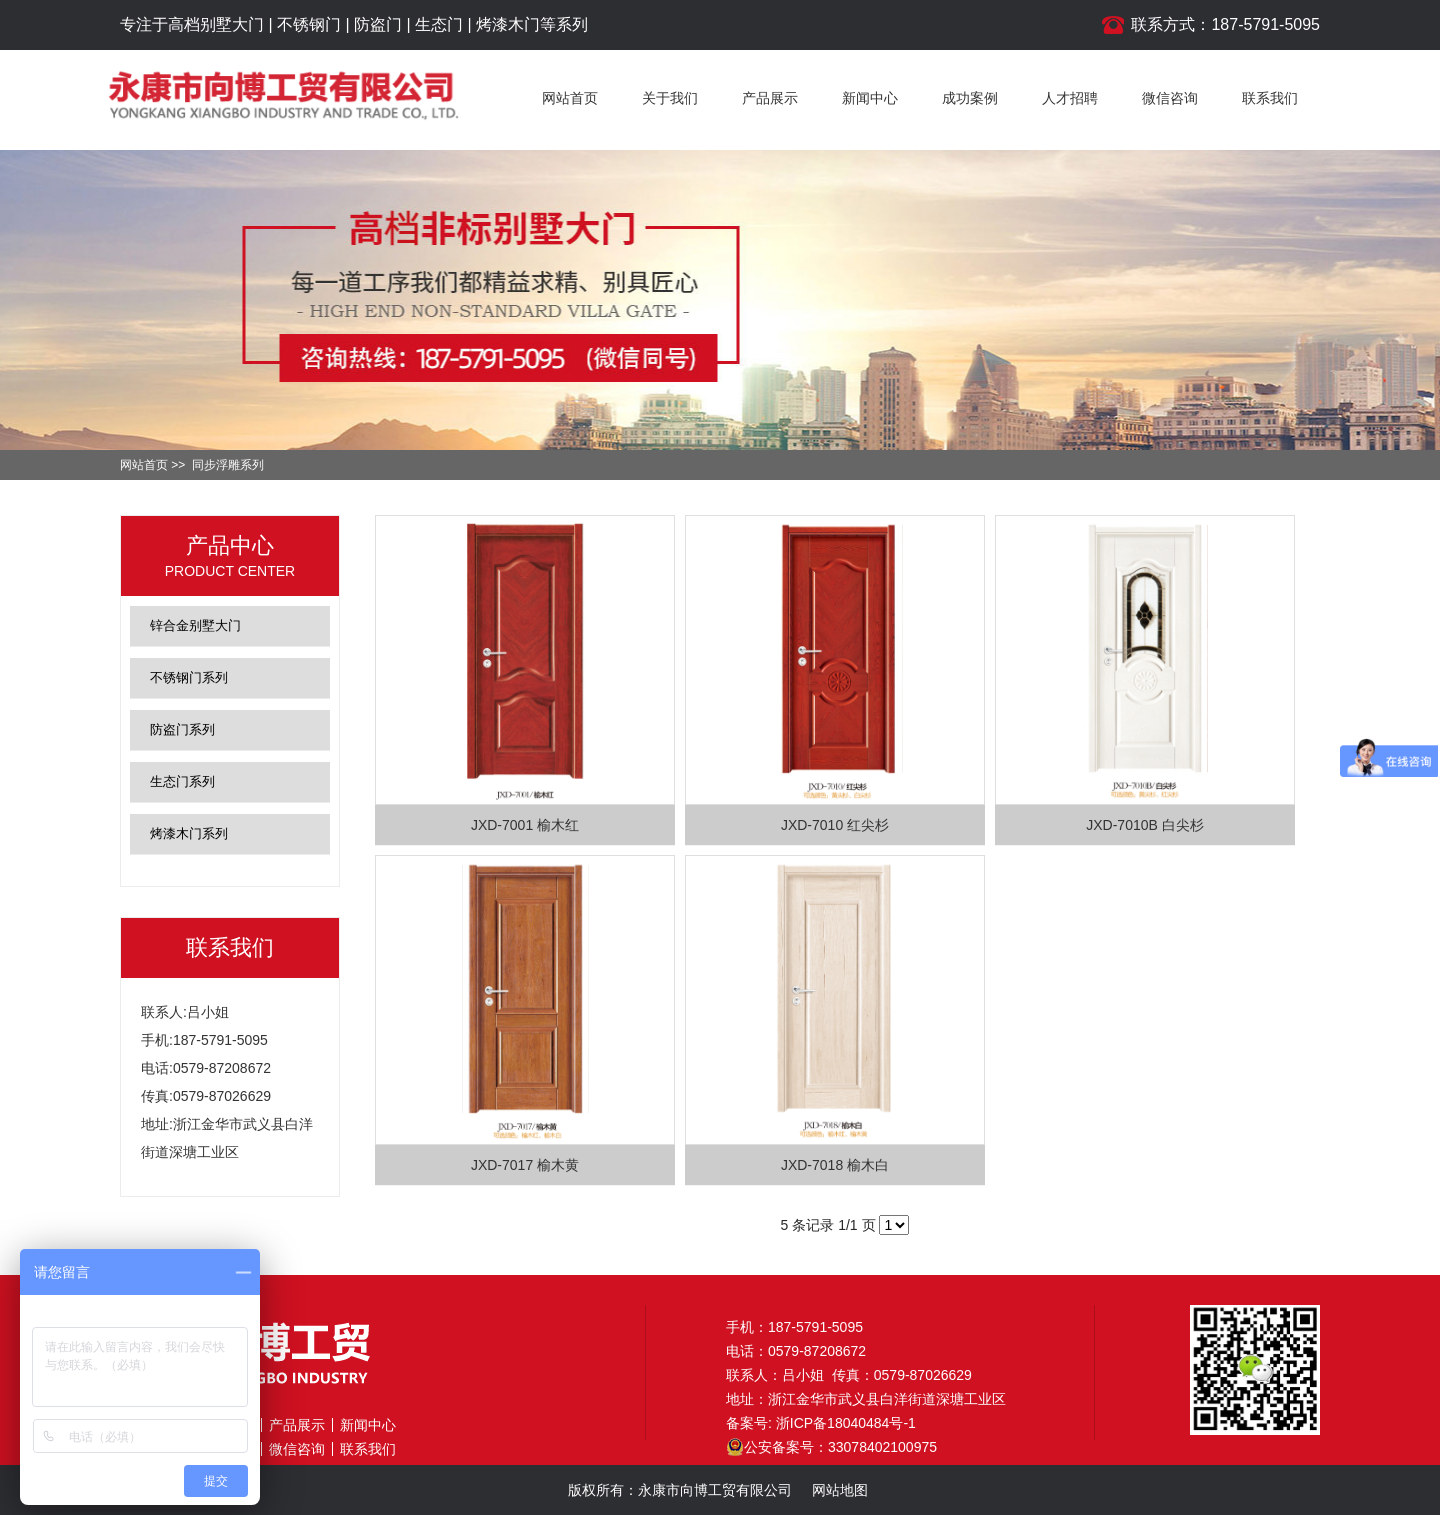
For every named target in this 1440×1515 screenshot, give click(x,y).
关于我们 (670, 98)
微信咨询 (1170, 98)
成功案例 (970, 98)
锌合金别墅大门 (195, 625)
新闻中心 (870, 98)
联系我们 (1270, 98)
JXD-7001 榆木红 (525, 825)
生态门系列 (182, 781)
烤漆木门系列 (189, 833)
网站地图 (840, 1490)
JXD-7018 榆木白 (835, 1165)
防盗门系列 (182, 729)
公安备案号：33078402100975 (831, 1447)
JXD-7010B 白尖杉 (1144, 825)
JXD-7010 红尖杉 (835, 825)
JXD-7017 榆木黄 (525, 1165)
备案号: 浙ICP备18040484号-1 (821, 1423)
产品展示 (770, 98)
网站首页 (570, 98)
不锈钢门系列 (189, 677)
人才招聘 (1070, 98)
